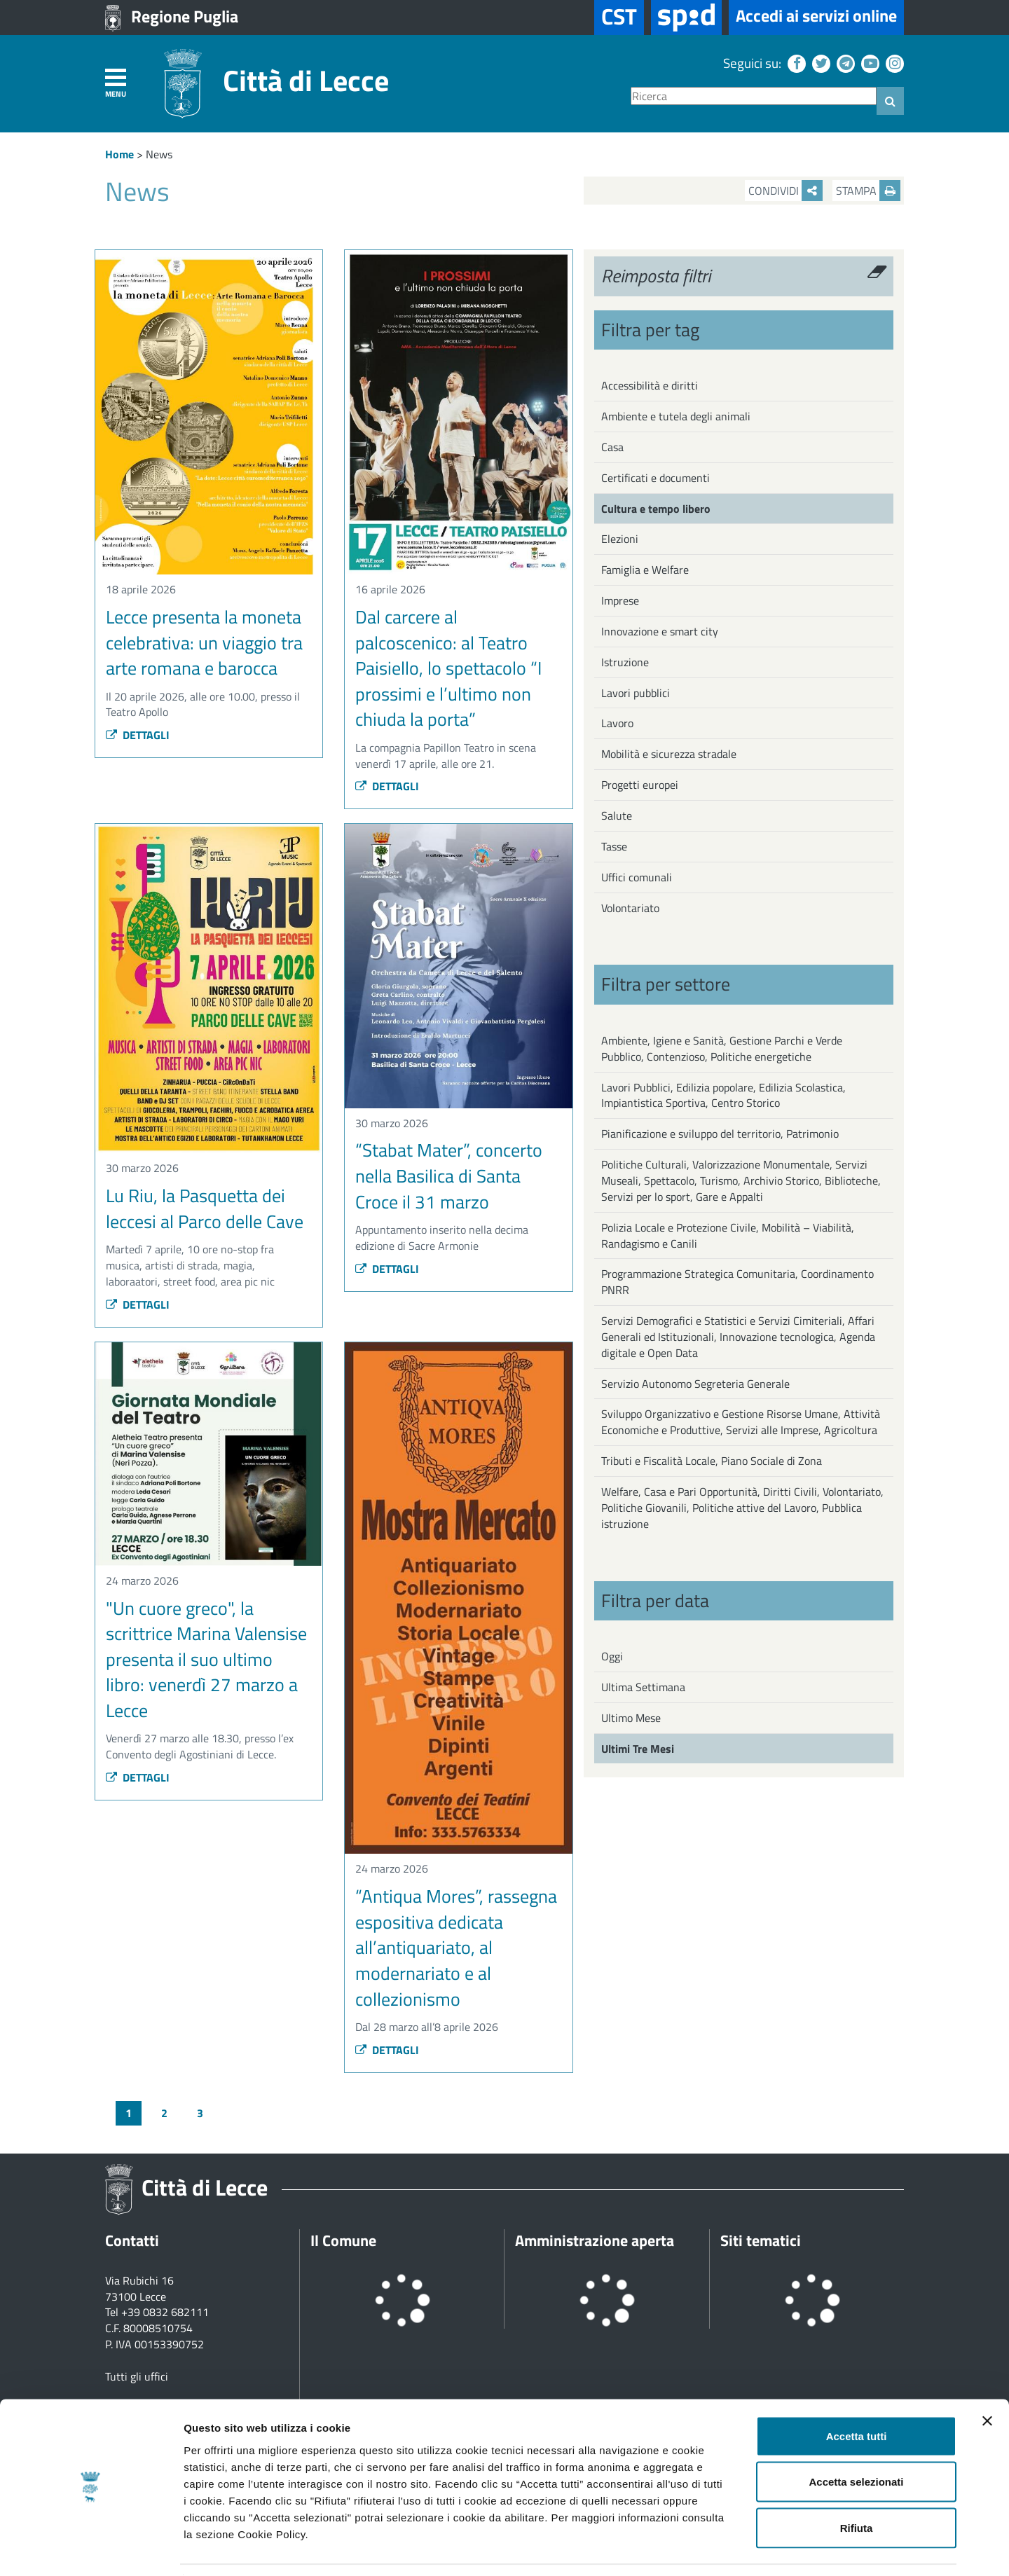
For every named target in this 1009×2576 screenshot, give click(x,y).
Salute (616, 815)
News (159, 154)
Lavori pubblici (635, 692)
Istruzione (625, 662)
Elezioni (619, 538)
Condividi (785, 190)
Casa (612, 447)
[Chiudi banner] (987, 2377)
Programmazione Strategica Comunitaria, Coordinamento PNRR (737, 1281)
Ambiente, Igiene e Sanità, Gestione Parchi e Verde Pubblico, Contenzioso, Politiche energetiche (721, 1048)
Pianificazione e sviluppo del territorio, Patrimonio (720, 1133)
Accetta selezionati (856, 2438)
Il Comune (343, 2240)
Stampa (868, 190)
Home (119, 154)
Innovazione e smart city (659, 631)
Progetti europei (639, 784)
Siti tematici (760, 2240)
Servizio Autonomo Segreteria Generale (695, 1383)
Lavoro (617, 723)
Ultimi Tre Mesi (637, 1748)
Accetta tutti (856, 2392)
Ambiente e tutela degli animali (675, 416)
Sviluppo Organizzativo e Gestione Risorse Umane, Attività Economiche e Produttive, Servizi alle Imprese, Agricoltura (740, 1421)
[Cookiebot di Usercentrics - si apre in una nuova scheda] (90, 2548)
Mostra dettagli (737, 2548)
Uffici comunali (636, 877)
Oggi (612, 1656)
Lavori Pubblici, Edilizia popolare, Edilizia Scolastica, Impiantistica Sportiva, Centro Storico (723, 1095)
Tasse (614, 846)
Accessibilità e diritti (649, 385)
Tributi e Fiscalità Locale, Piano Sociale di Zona (711, 1460)
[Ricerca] (754, 96)
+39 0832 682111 (165, 2311)
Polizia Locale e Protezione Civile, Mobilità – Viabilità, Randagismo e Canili (727, 1235)
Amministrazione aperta (594, 2240)
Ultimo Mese (631, 1717)
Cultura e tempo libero (656, 508)
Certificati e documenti (655, 477)
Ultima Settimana (643, 1687)
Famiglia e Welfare (645, 569)
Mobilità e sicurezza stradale (668, 753)
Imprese (620, 600)
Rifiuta (856, 2484)
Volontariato (630, 908)
